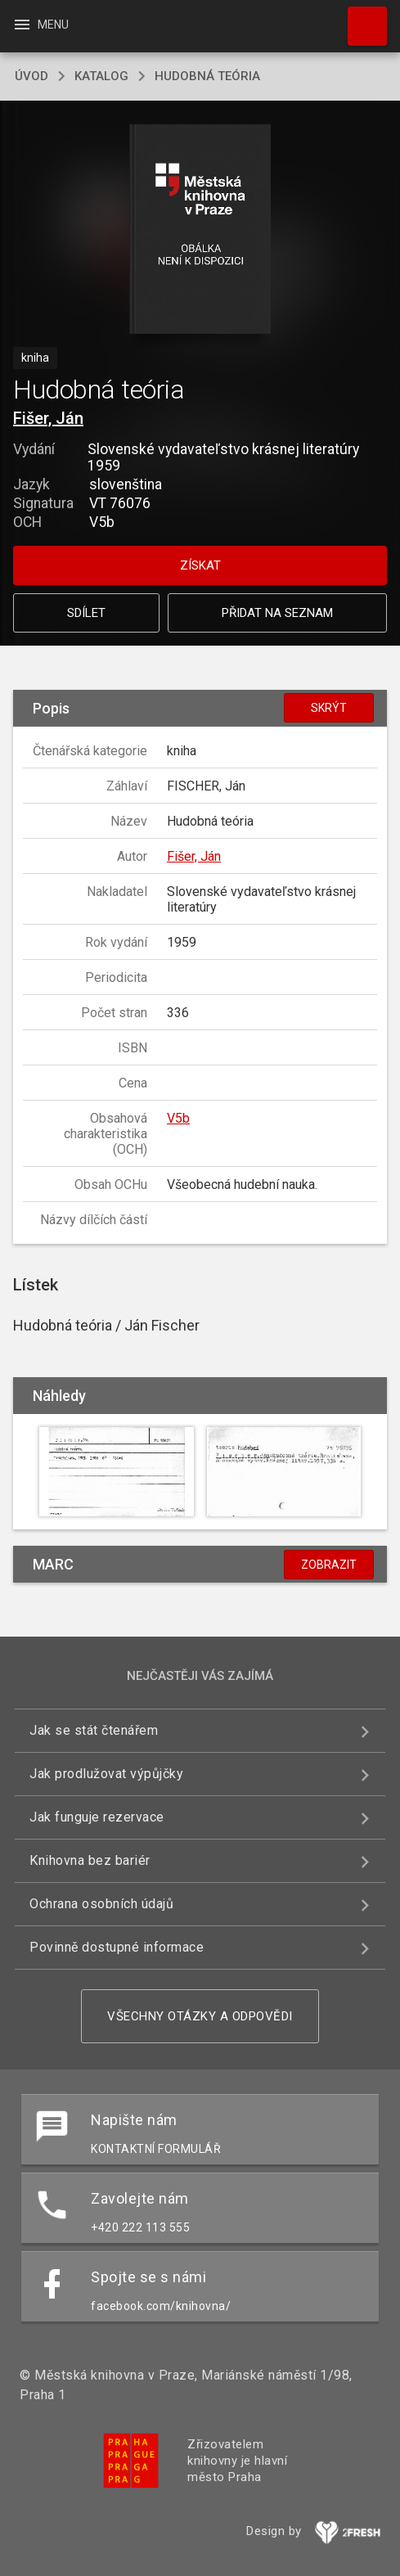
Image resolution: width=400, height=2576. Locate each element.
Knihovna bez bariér (90, 1860)
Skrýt (329, 707)
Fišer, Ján (48, 418)
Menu (40, 24)
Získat (200, 565)
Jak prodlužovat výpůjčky (106, 1773)
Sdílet (86, 613)
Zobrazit (329, 1564)
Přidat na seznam (277, 613)
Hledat (360, 18)
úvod (31, 76)
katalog (101, 76)
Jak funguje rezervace (96, 1817)
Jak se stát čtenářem (93, 1730)
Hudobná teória (207, 76)
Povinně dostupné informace (116, 1947)
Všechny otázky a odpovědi (200, 2016)
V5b (178, 1118)
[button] (200, 230)
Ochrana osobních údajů (101, 1904)
